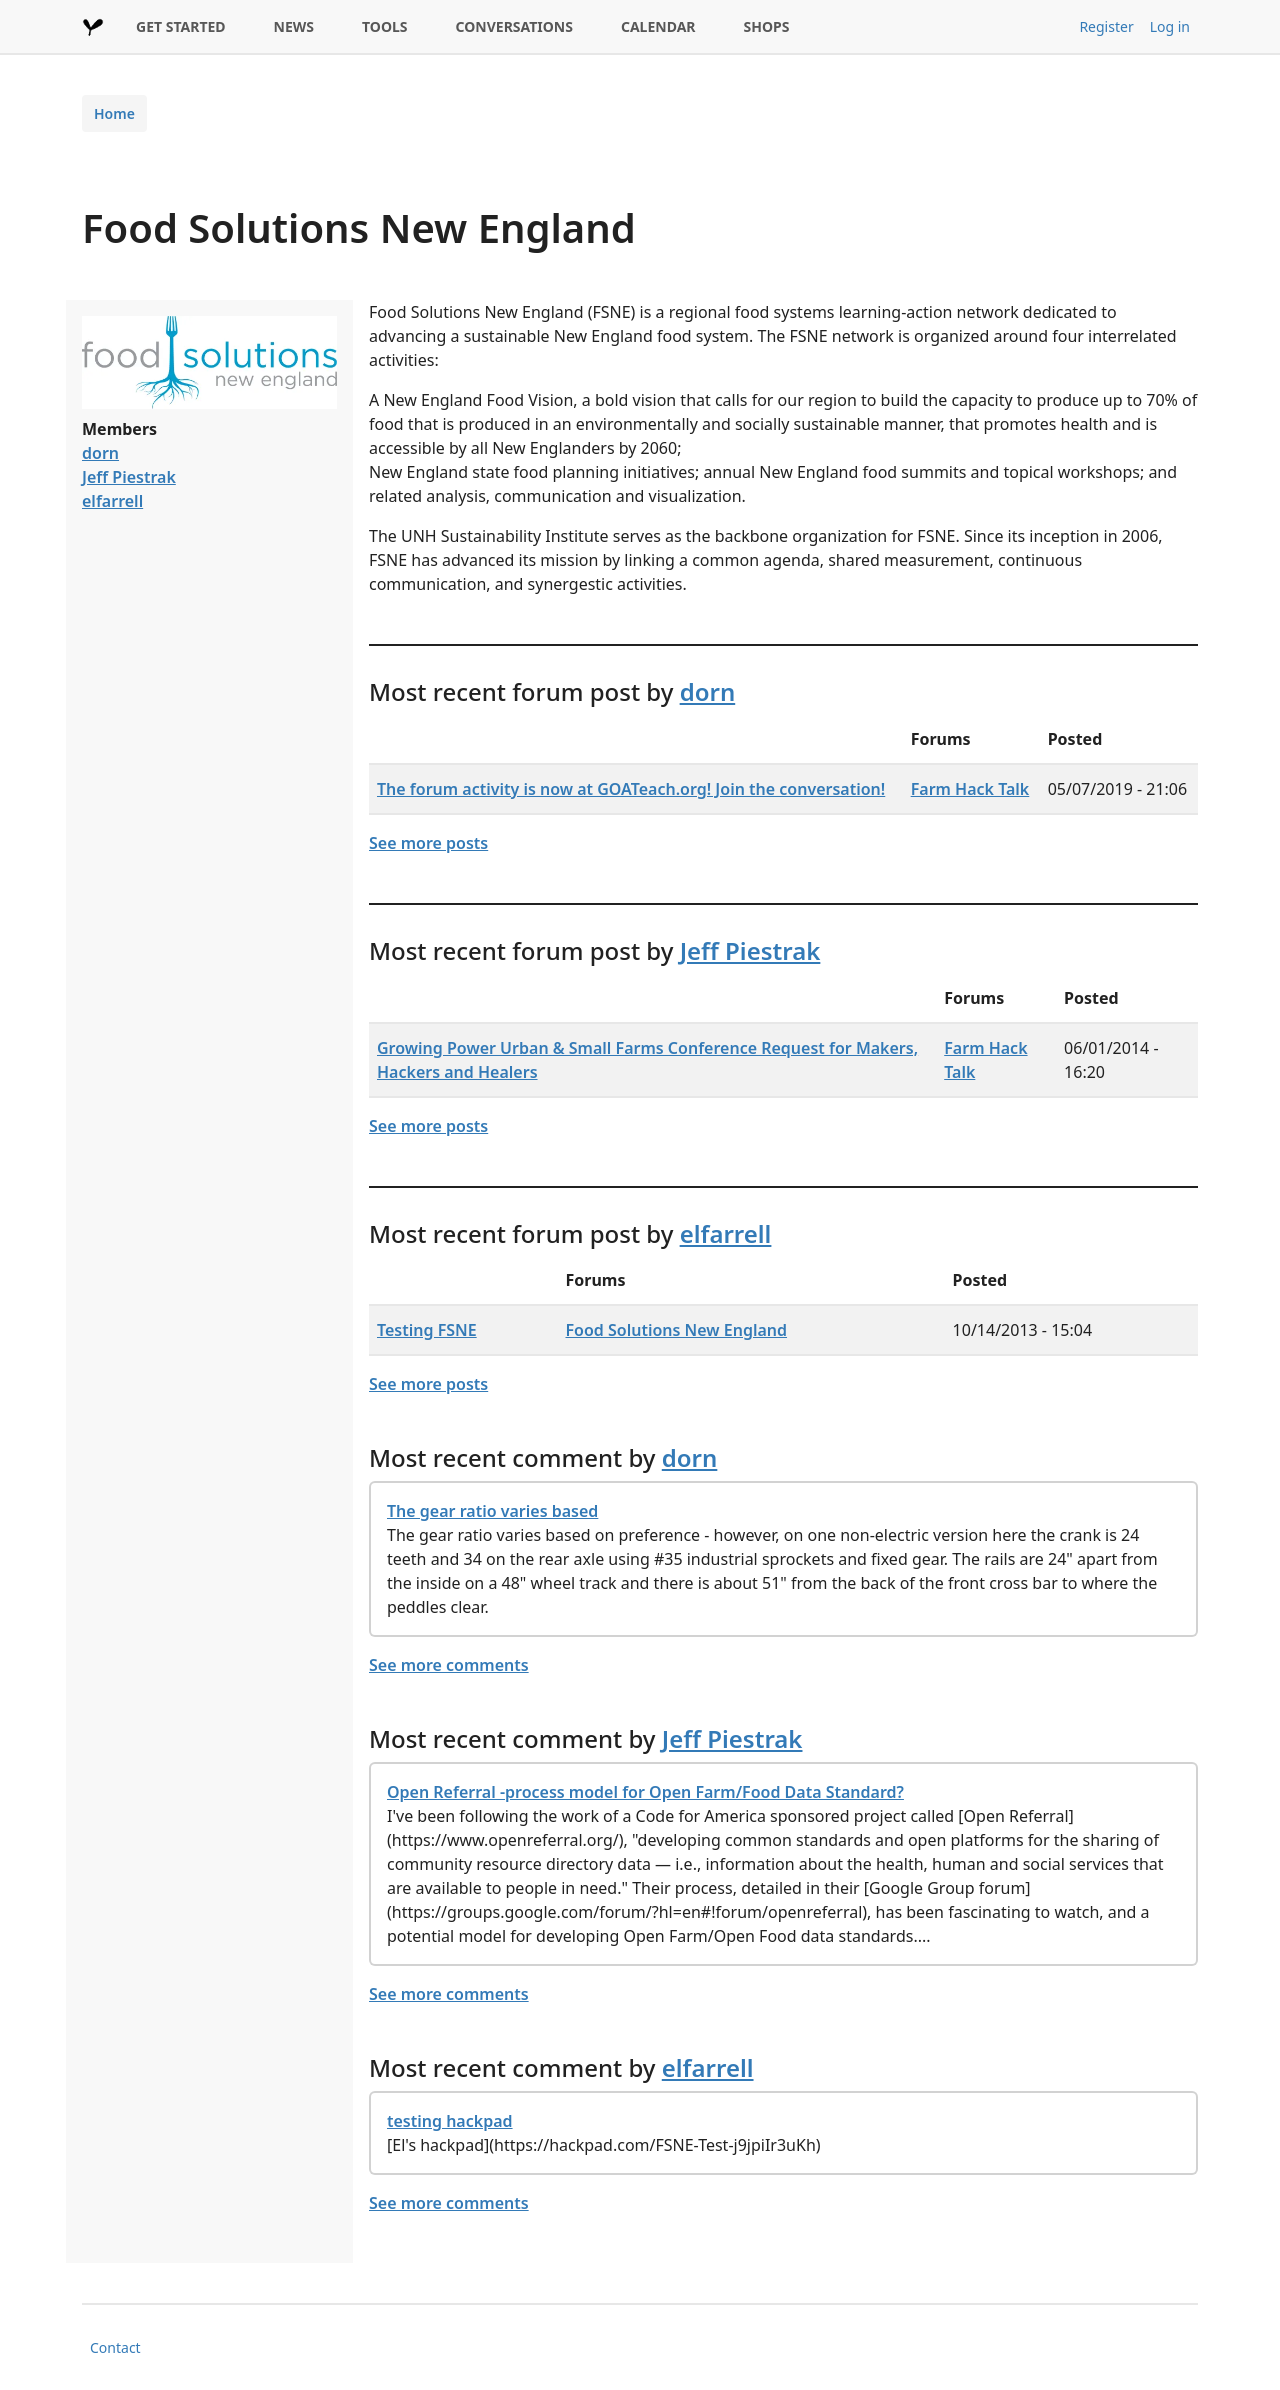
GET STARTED (181, 26)
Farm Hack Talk (970, 789)
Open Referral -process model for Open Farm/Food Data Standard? (645, 1792)
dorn (100, 453)
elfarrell (112, 501)
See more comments (449, 1665)
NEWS (294, 26)
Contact (115, 2347)
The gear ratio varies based (492, 1511)
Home (114, 113)
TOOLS (385, 26)
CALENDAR (658, 26)
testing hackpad (450, 2121)
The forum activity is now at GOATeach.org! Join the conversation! (631, 789)
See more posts (428, 843)
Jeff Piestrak (129, 477)
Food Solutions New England (677, 1330)
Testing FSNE (427, 1330)
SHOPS (767, 26)
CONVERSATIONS (514, 26)
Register (1106, 26)
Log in (1170, 26)
